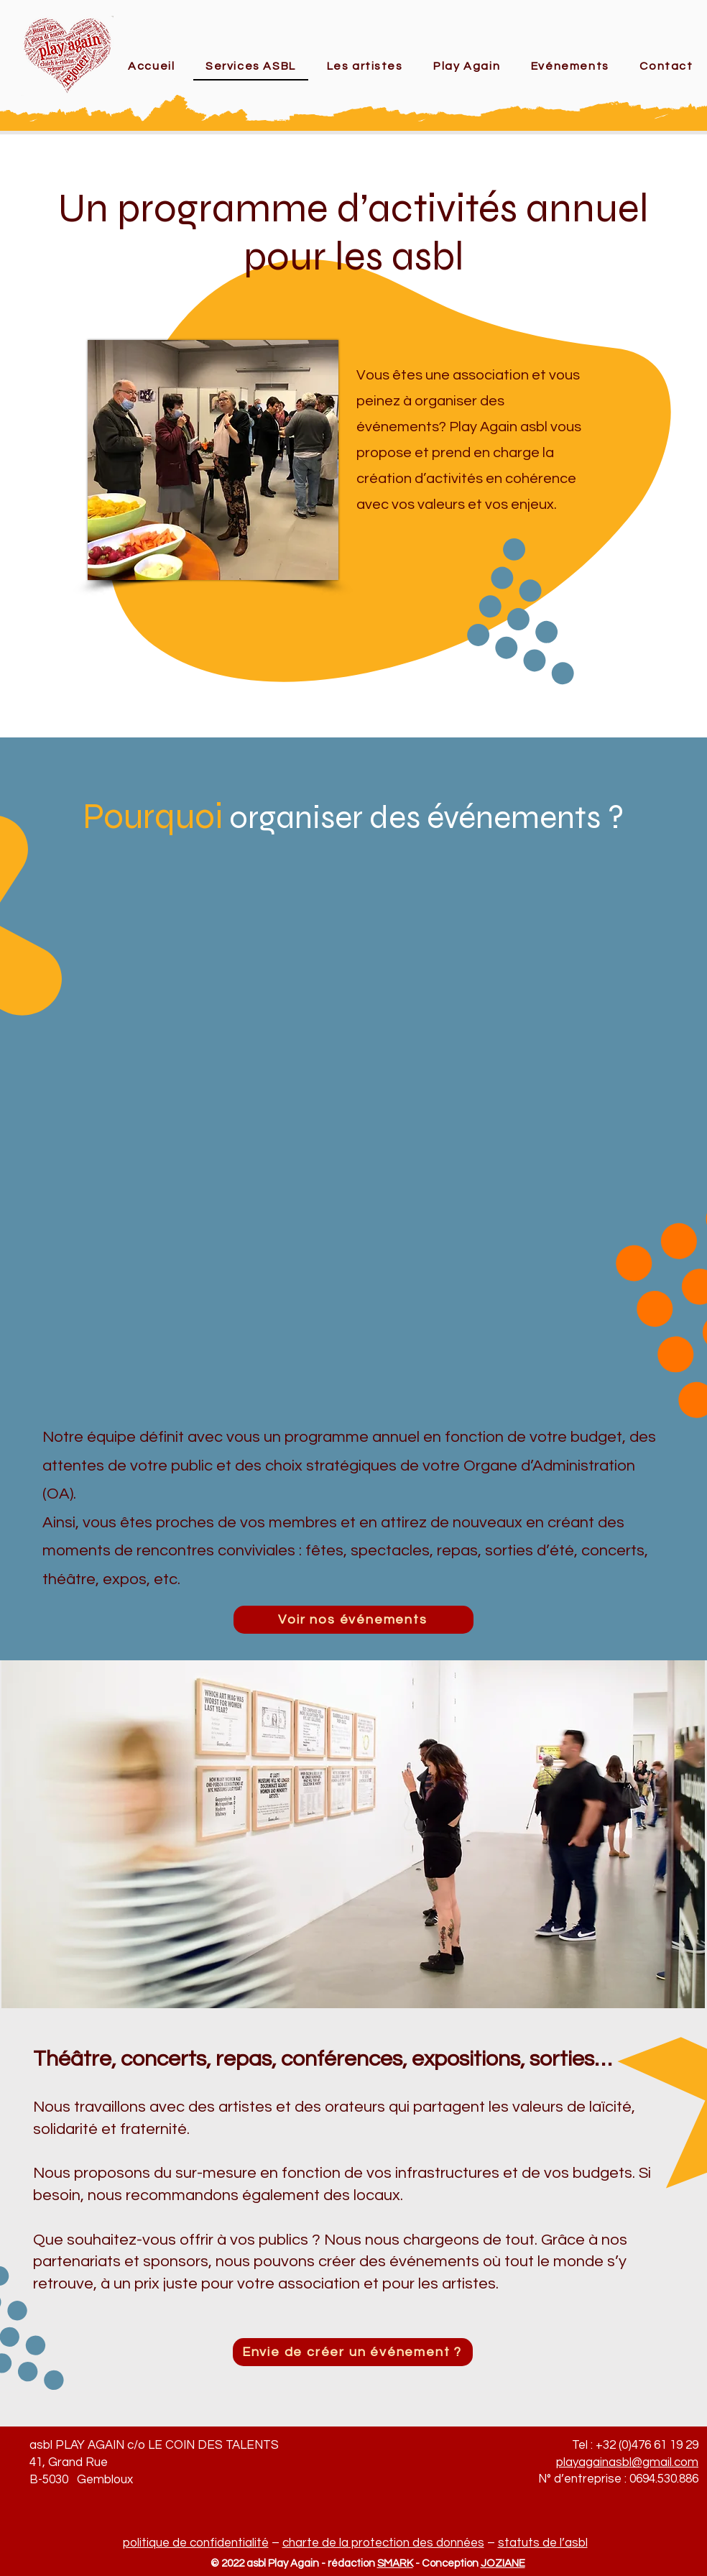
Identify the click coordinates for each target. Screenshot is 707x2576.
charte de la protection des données (383, 2542)
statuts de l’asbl (543, 2542)
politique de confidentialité (196, 2542)
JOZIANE (503, 2563)
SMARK (395, 2563)
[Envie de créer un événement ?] (353, 2352)
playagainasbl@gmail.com (627, 2462)
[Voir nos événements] (353, 1620)
